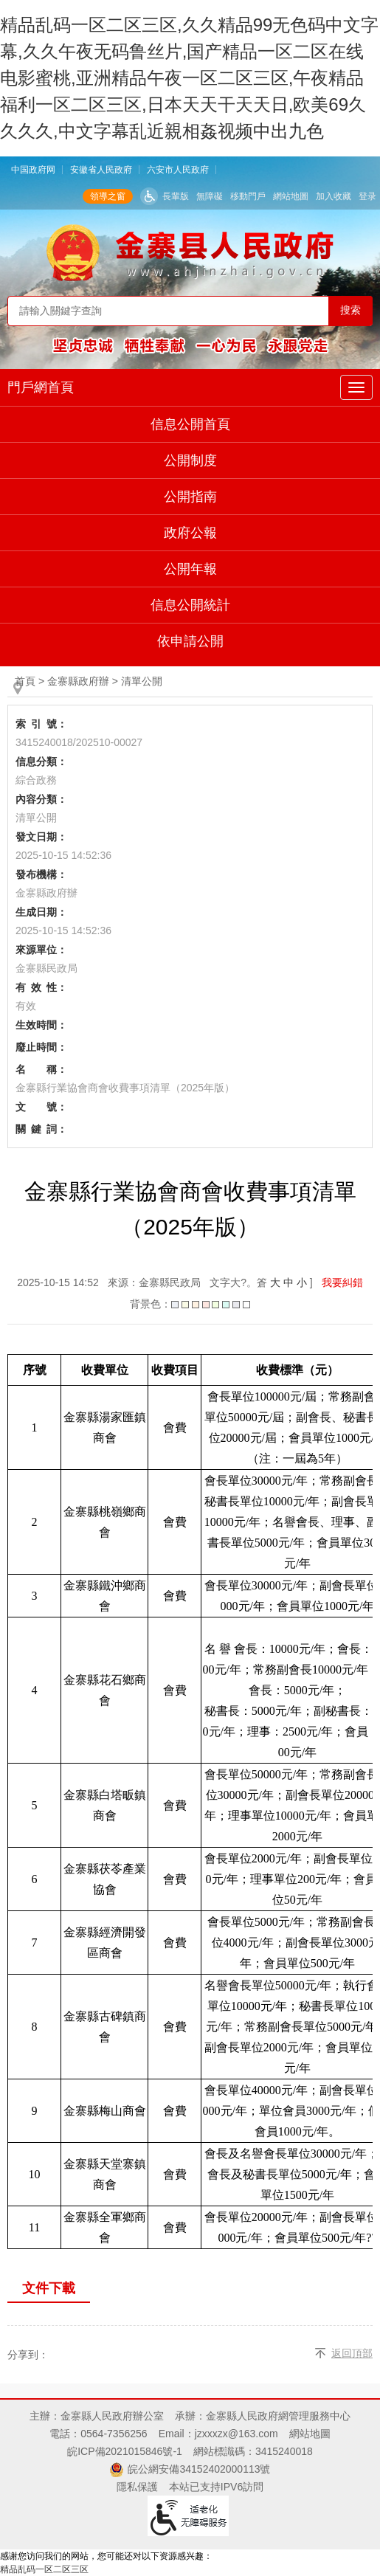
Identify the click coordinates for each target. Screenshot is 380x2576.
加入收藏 (333, 196)
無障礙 (209, 196)
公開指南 (190, 496)
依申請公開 (190, 641)
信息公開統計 (190, 605)
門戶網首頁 (40, 387)
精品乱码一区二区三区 (44, 2569)
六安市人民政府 (178, 170)
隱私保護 (137, 2487)
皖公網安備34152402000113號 (199, 2469)
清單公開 (141, 681)
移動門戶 (248, 196)
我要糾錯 (342, 1282)
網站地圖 (290, 196)
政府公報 (190, 532)
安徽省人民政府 (101, 170)
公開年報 (190, 569)
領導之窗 (107, 196)
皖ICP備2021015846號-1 (124, 2451)
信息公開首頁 (190, 424)
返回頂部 (352, 2353)
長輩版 (175, 196)
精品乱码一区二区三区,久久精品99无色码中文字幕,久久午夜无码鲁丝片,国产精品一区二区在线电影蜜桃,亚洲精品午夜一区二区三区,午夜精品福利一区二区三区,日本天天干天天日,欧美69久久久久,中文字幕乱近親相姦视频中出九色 (189, 78)
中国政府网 (33, 170)
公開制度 (190, 460)
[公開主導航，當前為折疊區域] (356, 387)
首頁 (25, 681)
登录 (367, 196)
